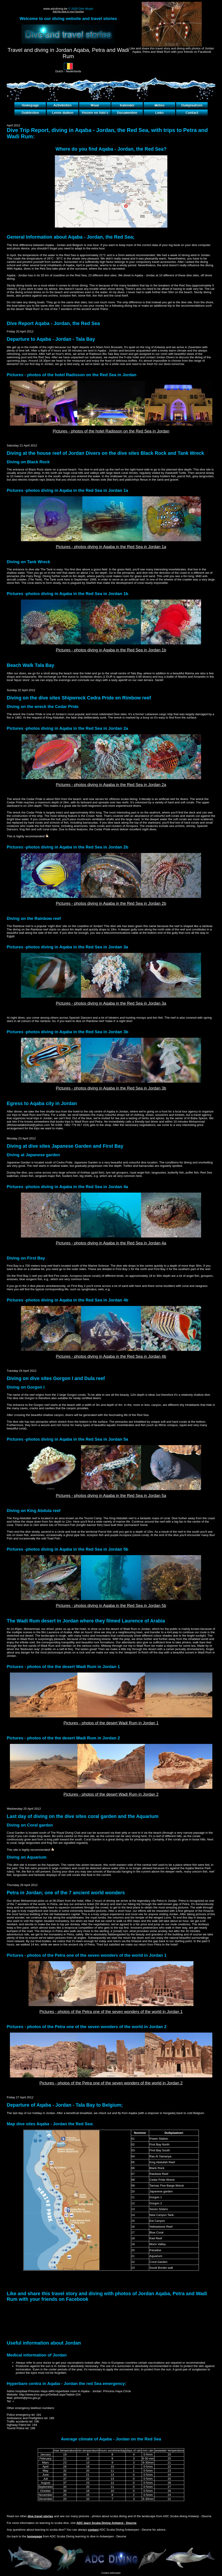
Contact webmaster (111, 2573)
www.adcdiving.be (55, 8)
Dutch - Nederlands (68, 70)
